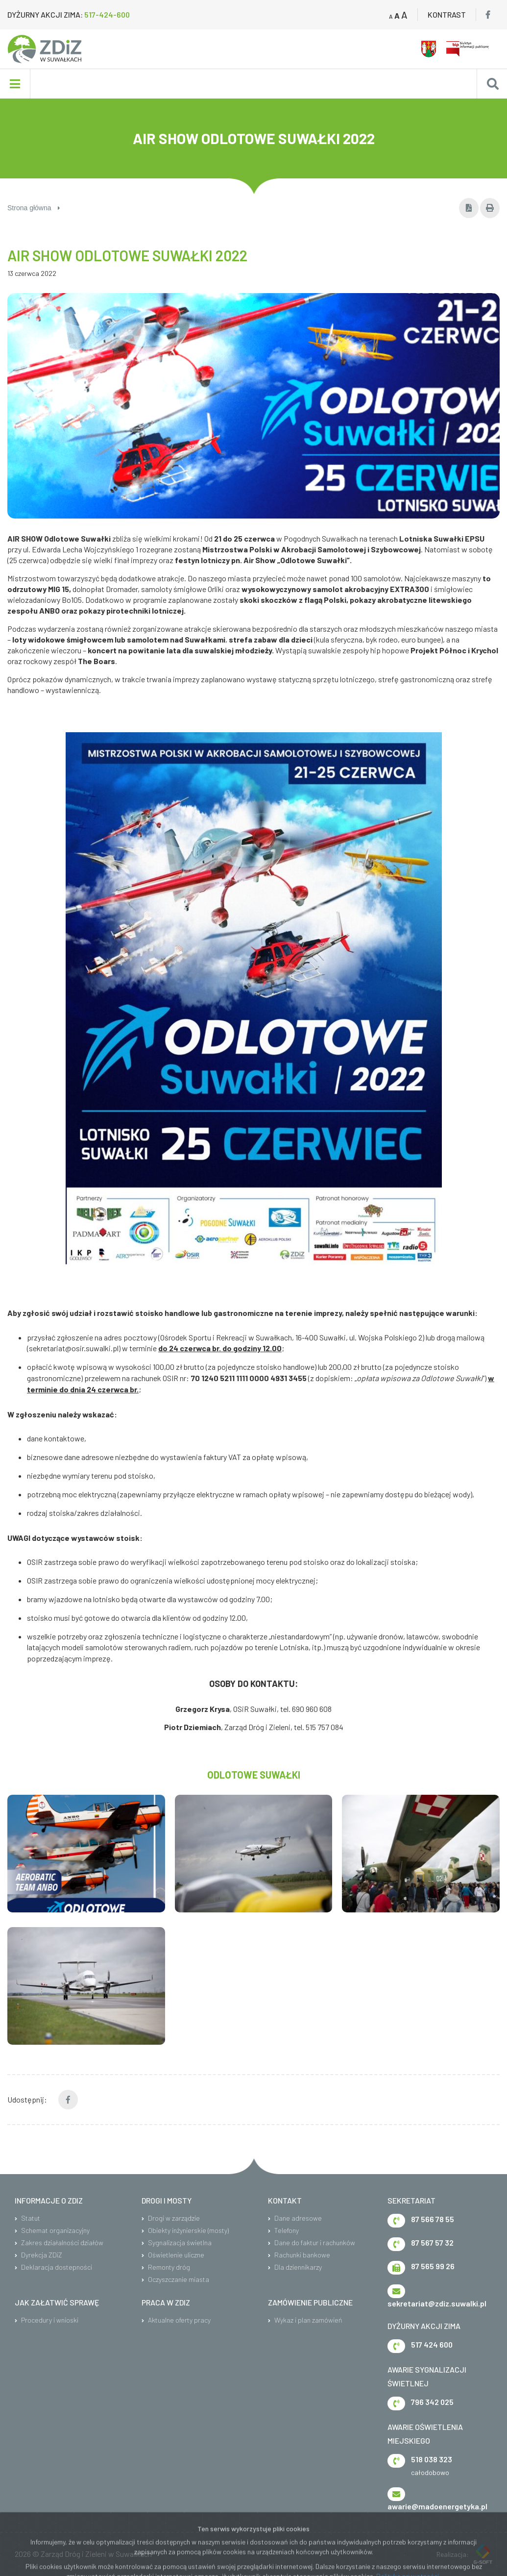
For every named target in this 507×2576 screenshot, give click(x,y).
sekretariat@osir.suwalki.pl (74, 1348)
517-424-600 (107, 14)
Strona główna (33, 208)
